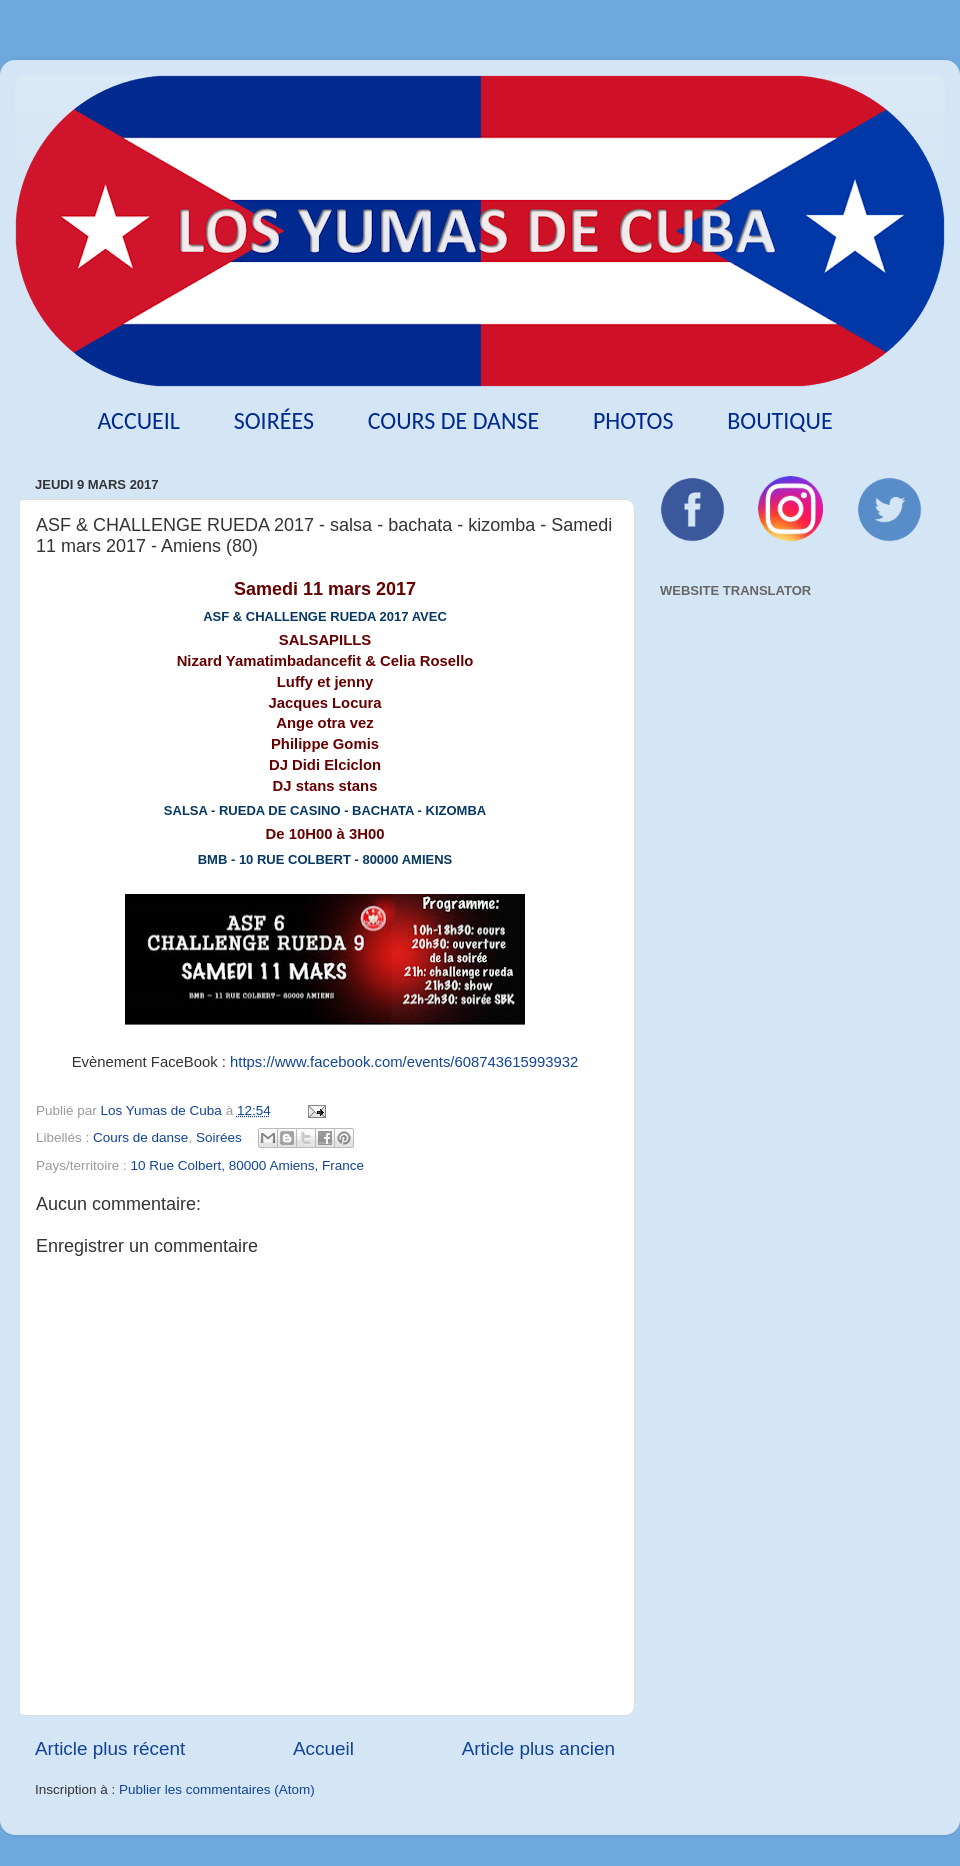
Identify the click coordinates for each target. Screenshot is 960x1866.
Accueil (138, 420)
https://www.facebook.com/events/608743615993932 (404, 1062)
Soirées (274, 420)
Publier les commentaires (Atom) (217, 1789)
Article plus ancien (538, 1748)
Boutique (779, 420)
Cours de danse (454, 420)
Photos (633, 420)
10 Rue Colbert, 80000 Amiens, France (247, 1165)
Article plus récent (110, 1748)
